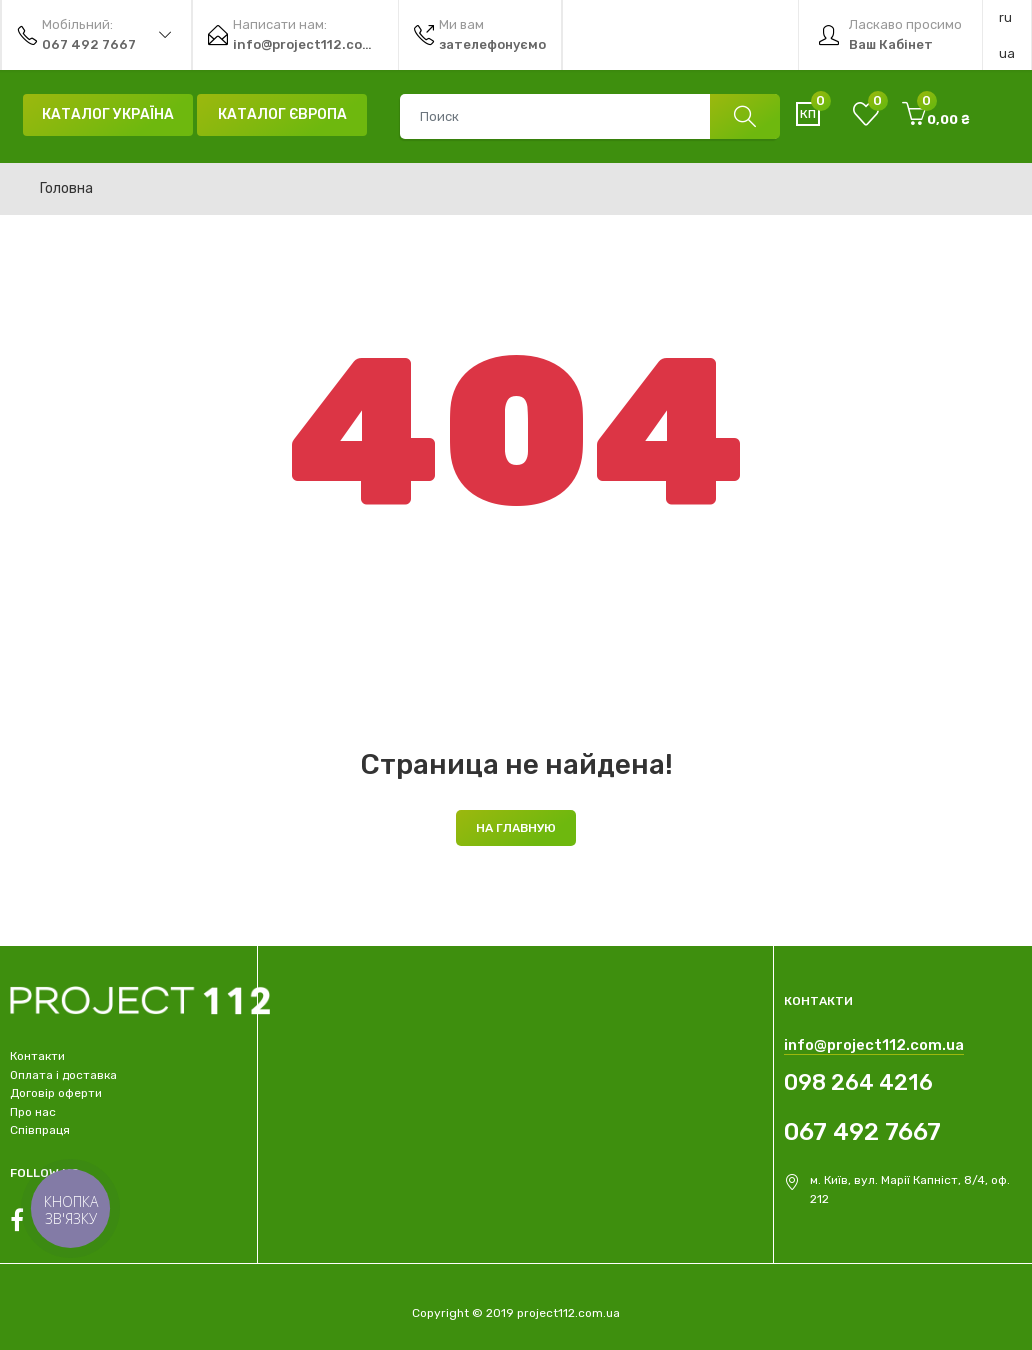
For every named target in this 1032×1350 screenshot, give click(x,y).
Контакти (37, 1056)
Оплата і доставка (63, 1075)
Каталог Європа (282, 114)
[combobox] (589, 116)
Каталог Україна (108, 114)
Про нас (33, 1112)
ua (1007, 53)
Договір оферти (56, 1093)
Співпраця (40, 1130)
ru (1005, 17)
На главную (516, 828)
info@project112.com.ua (874, 1045)
